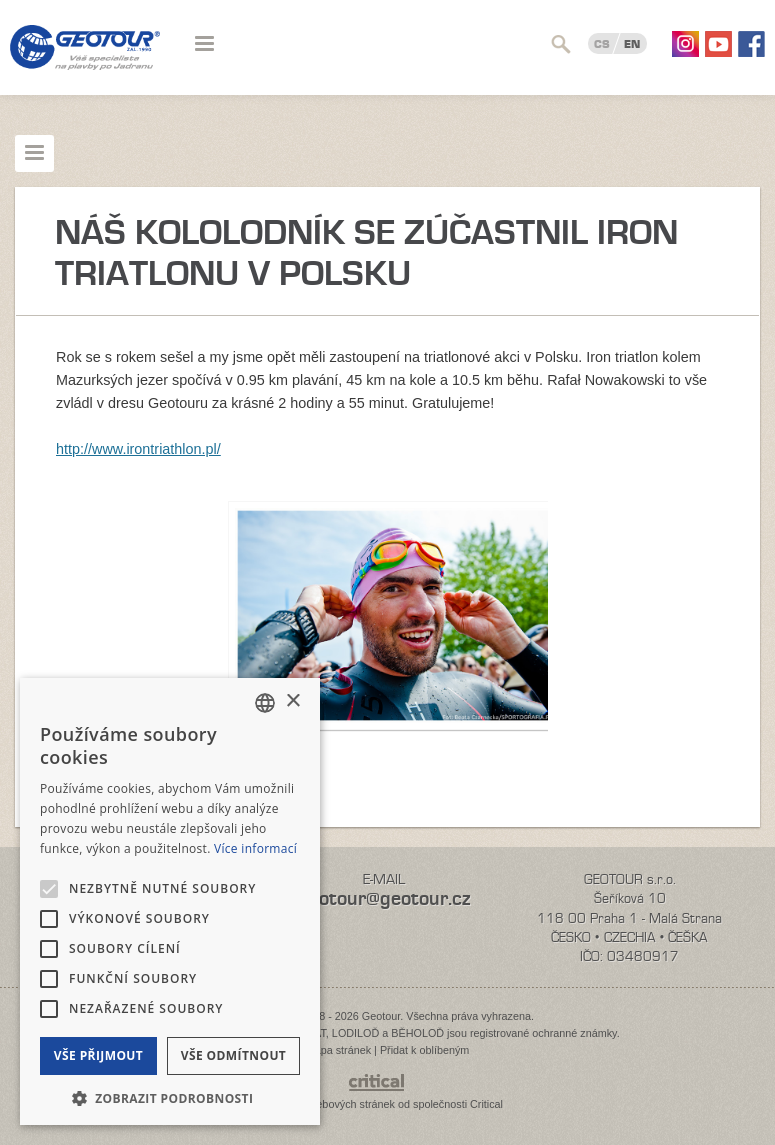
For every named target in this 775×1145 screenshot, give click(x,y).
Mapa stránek (338, 1050)
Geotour (85, 60)
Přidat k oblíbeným (424, 1050)
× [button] (292, 701)
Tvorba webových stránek (333, 1104)
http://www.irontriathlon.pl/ (138, 449)
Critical (486, 1104)
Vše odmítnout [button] (233, 1055)
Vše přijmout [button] (98, 1055)
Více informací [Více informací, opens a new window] (255, 848)
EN (632, 44)
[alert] (170, 901)
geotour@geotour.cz (384, 898)
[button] (170, 1096)
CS (602, 44)
